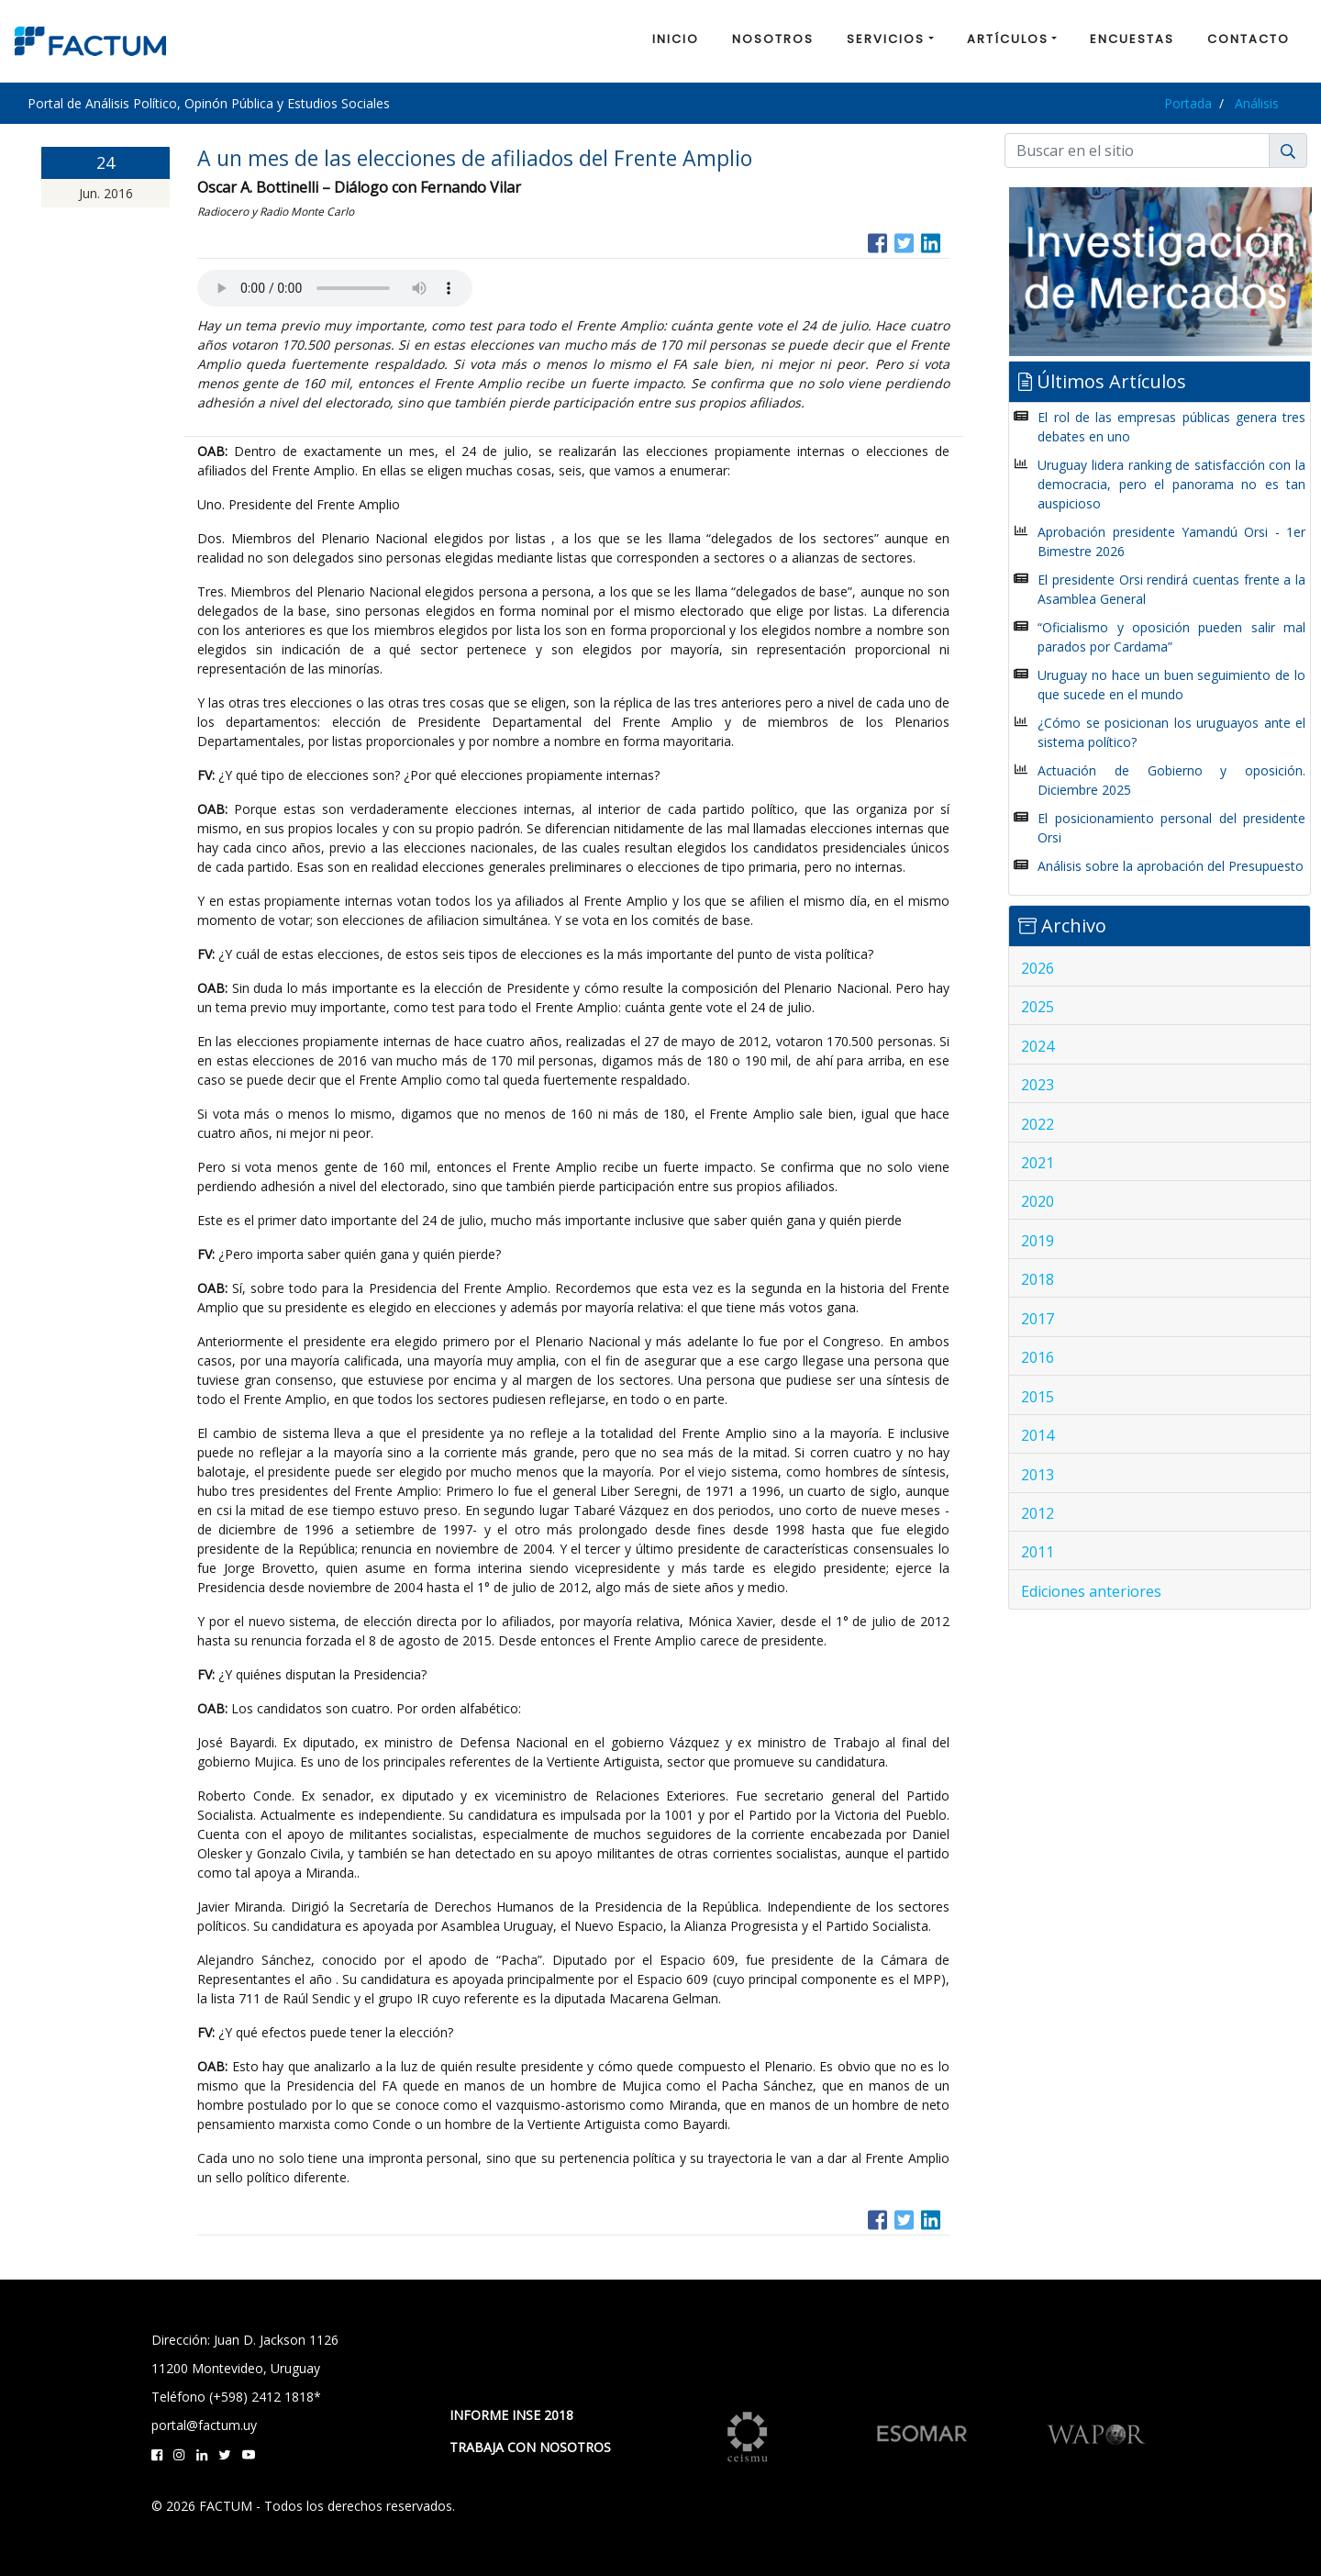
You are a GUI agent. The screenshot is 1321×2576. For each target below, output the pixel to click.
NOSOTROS (773, 39)
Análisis (1257, 103)
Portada (1188, 103)
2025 (1037, 1007)
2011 (1037, 1552)
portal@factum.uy (204, 2425)
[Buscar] (1137, 150)
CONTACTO (1248, 39)
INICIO (675, 39)
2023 (1037, 1085)
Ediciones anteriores (1091, 1591)
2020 (1037, 1201)
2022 (1037, 1124)
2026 (1037, 968)
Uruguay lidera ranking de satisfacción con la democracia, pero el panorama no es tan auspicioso (1171, 484)
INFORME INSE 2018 (511, 2415)
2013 (1037, 1475)
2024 (1037, 1046)
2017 (1037, 1319)
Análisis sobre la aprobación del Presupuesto (1171, 866)
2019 (1037, 1241)
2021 (1037, 1163)
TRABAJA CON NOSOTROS (530, 2447)
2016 (1037, 1357)
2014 (1037, 1435)
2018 (1037, 1279)
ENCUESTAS (1132, 39)
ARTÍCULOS (1008, 39)
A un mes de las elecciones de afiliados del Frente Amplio (474, 158)
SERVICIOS (886, 39)
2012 (1037, 1513)
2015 (1037, 1397)
